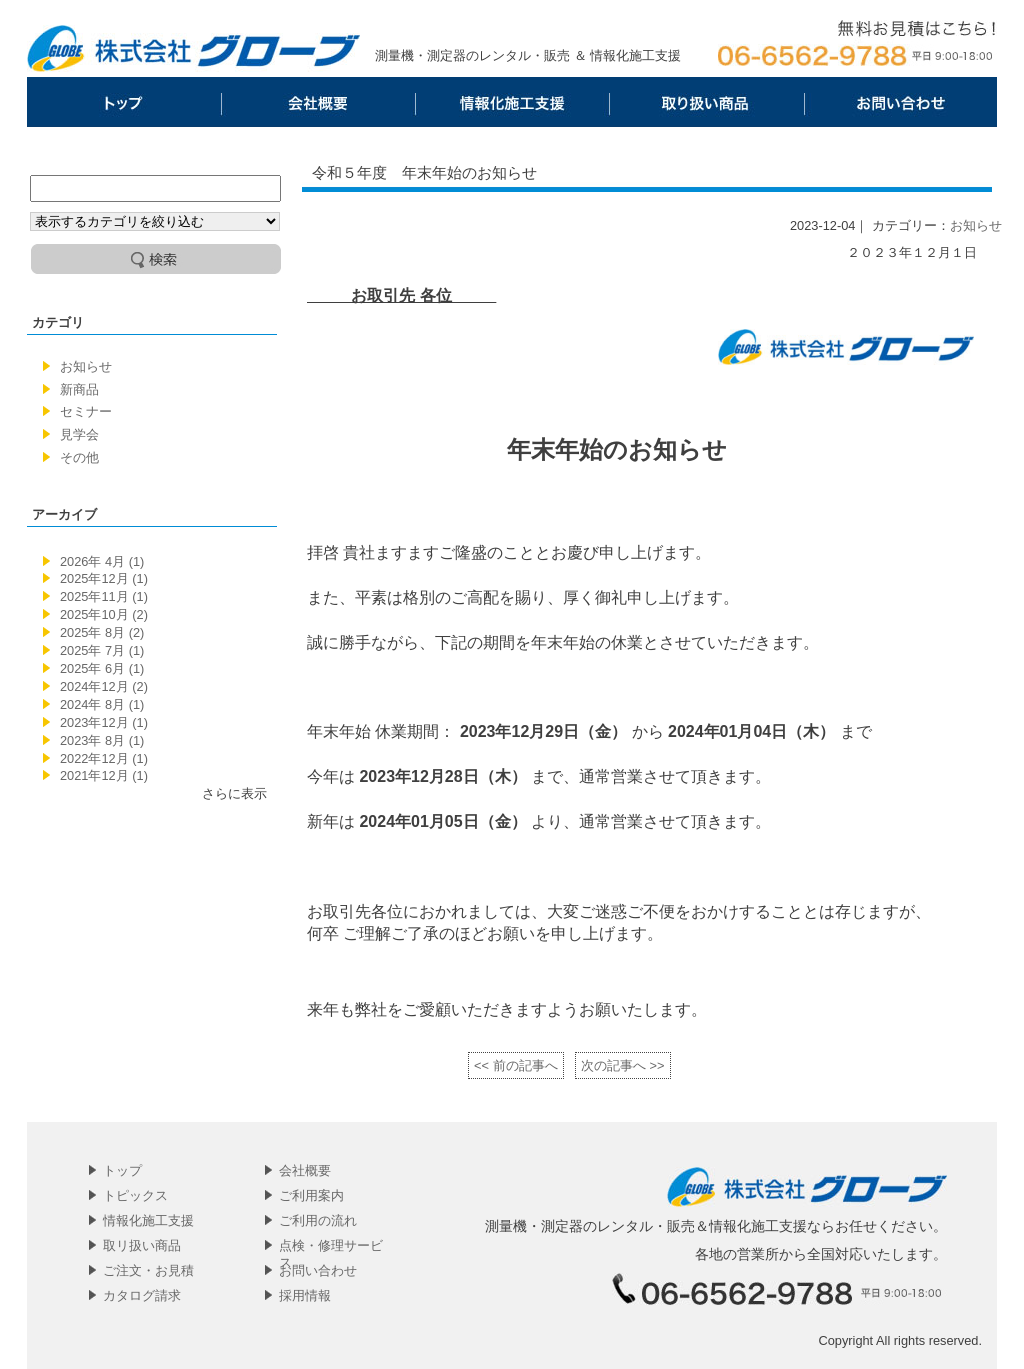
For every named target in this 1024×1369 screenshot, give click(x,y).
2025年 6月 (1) (102, 668)
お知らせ (86, 366)
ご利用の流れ (318, 1220)
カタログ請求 (142, 1295)
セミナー (86, 411)
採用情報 (305, 1295)
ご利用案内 (311, 1195)
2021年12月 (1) (104, 775)
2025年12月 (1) (104, 578)
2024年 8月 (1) (102, 704)
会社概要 (318, 102)
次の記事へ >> (623, 1065)
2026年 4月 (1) (102, 561)
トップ (124, 102)
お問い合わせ (900, 102)
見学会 (79, 434)
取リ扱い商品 (706, 102)
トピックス (135, 1195)
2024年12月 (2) (104, 686)
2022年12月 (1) (104, 758)
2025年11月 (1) (104, 596)
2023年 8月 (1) (102, 740)
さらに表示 (234, 793)
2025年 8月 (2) (102, 632)
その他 (79, 457)
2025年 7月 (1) (102, 650)
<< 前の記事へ (516, 1065)
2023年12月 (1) (104, 722)
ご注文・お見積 (148, 1270)
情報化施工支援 (512, 102)
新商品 (79, 389)
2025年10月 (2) (104, 614)
